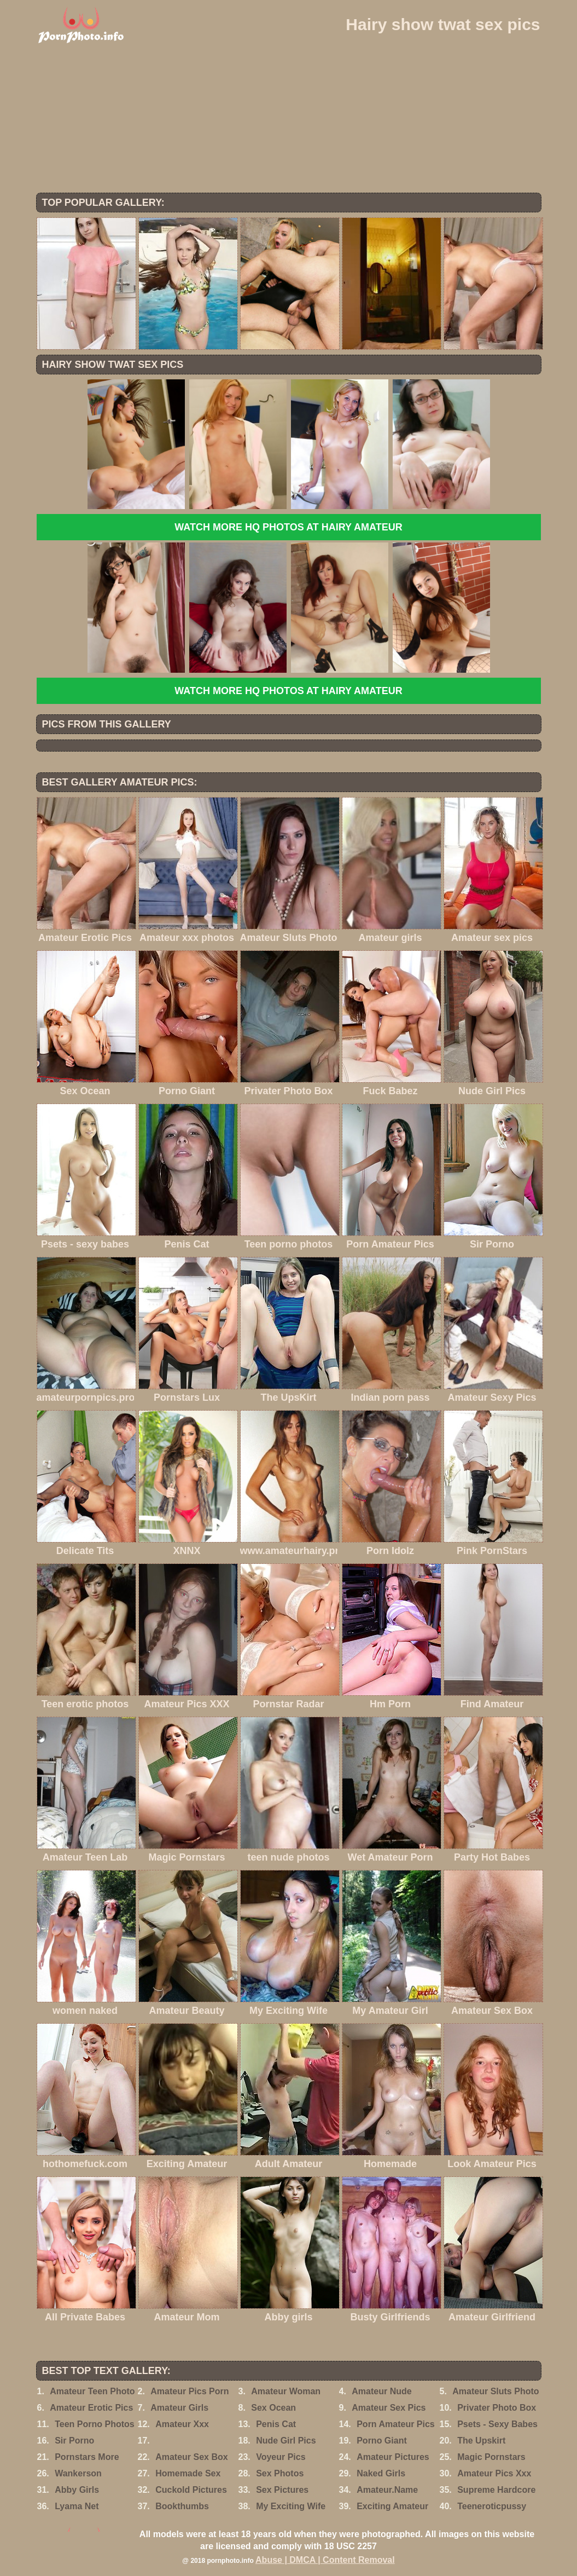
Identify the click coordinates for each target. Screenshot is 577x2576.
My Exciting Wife (290, 2506)
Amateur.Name (387, 2489)
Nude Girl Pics (286, 2440)
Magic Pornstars (491, 2457)
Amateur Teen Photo (92, 2391)
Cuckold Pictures (191, 2489)
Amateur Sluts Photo (495, 2391)
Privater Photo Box (496, 2407)
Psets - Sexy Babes (497, 2424)
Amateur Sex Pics (389, 2407)
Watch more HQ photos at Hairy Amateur (288, 527)
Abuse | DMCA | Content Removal (325, 2560)
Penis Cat (276, 2424)
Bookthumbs (182, 2506)
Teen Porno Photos (94, 2424)
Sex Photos (280, 2473)
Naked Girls (381, 2473)
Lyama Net (76, 2506)
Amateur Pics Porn (189, 2391)
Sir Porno (74, 2440)
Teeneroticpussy (491, 2506)
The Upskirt (481, 2440)
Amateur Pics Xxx (494, 2473)
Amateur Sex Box (191, 2457)
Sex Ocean (273, 2407)
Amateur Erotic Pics (91, 2407)
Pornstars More (87, 2457)
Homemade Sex (187, 2473)
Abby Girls (77, 2489)
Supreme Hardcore (496, 2489)
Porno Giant (382, 2440)
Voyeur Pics (280, 2457)
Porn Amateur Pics (396, 2424)
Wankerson (78, 2473)
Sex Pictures (282, 2489)
